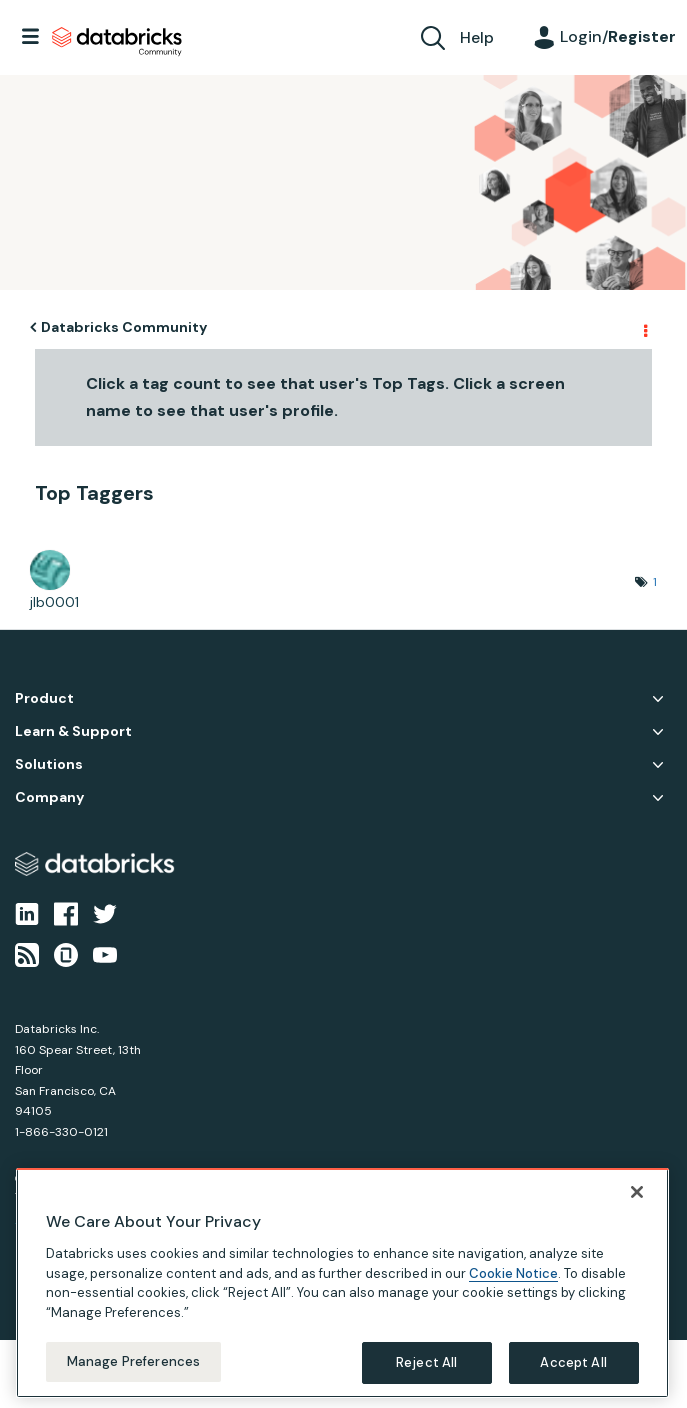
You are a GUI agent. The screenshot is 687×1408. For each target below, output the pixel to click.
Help (477, 37)
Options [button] (644, 328)
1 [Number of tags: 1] (655, 582)
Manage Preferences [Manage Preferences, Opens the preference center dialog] (133, 1361)
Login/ (618, 36)
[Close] (637, 1192)
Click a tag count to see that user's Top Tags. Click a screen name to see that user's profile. (325, 397)
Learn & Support (73, 731)
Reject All (426, 1362)
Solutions (49, 764)
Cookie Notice (513, 1273)
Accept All (573, 1362)
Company (49, 797)
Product (44, 698)
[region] (342, 1283)
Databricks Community (117, 42)
